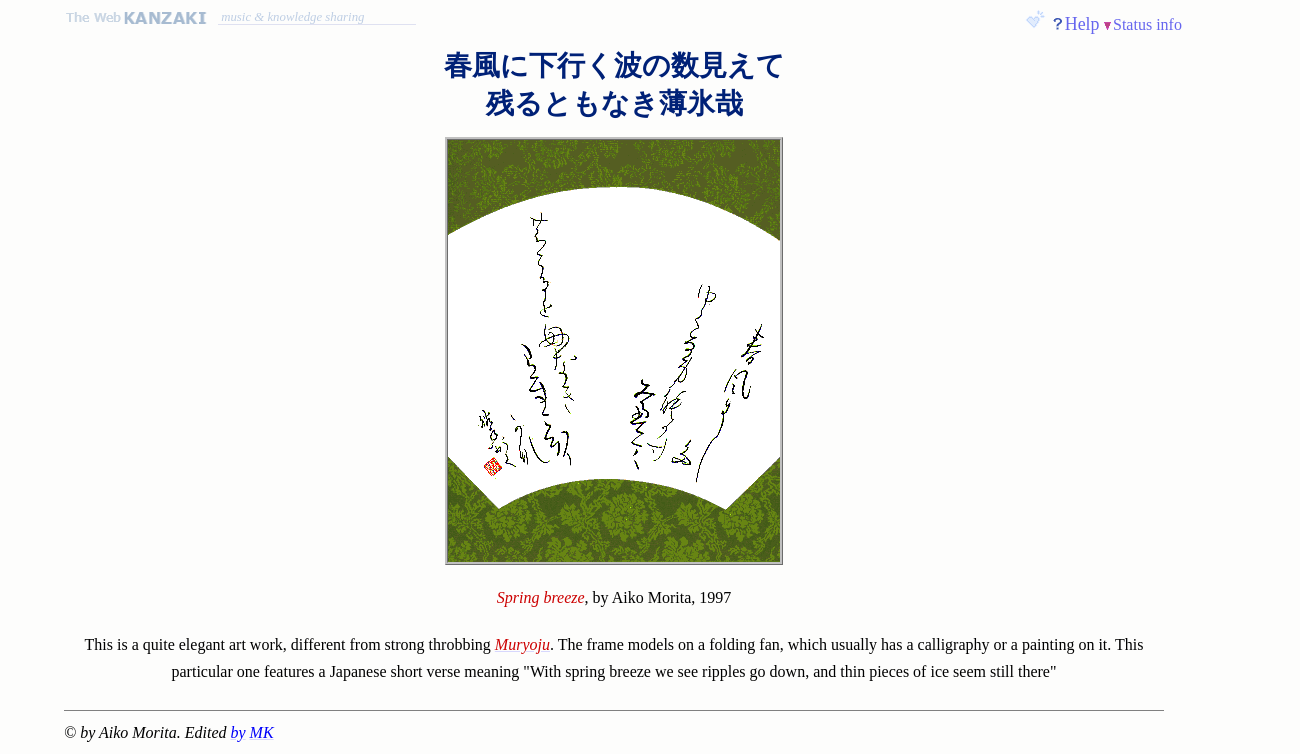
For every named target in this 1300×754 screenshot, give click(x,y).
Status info (1147, 24)
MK (262, 732)
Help (1082, 24)
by (238, 732)
